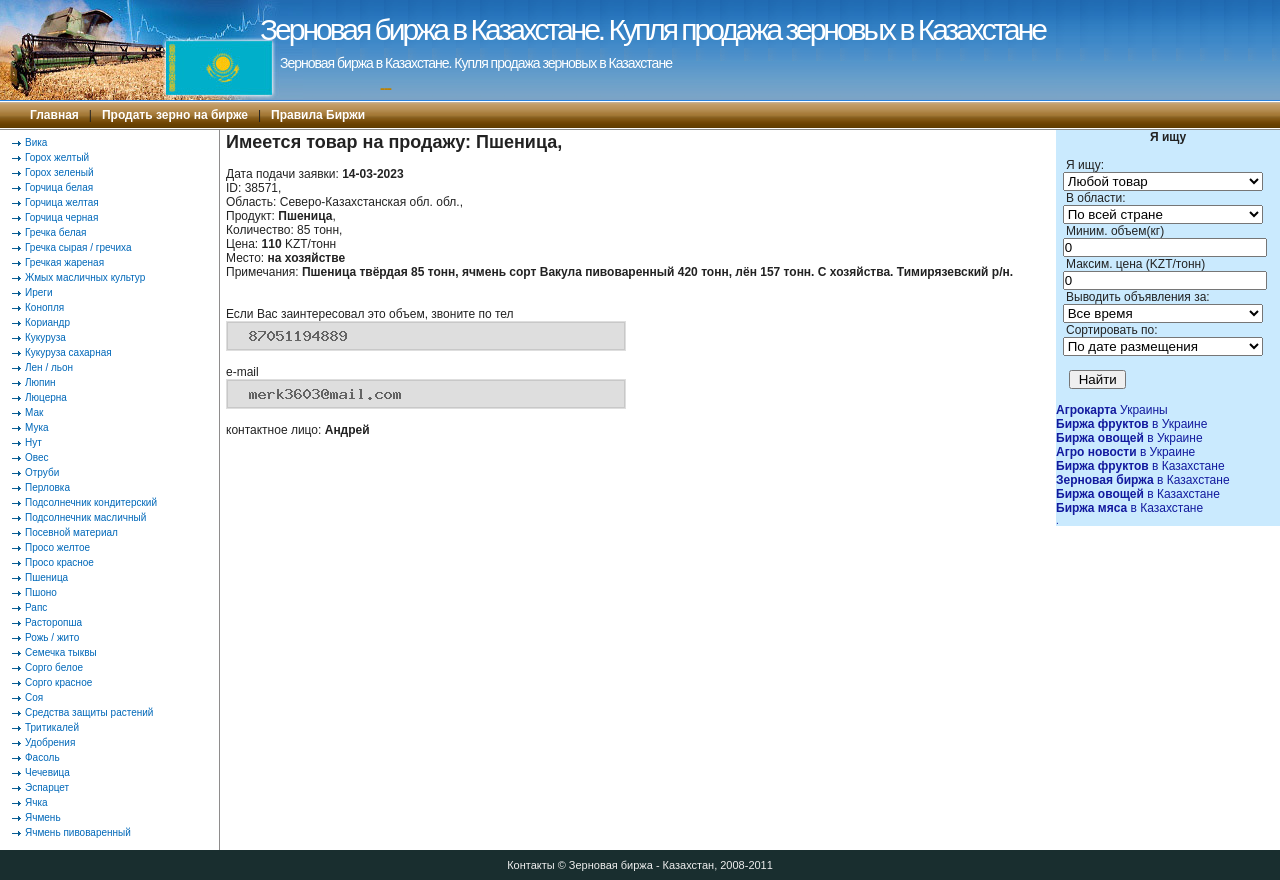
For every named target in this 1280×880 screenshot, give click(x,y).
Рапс (36, 607)
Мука (37, 427)
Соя (34, 697)
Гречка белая (55, 232)
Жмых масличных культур (85, 277)
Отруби (42, 472)
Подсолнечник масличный (85, 517)
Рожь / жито (52, 637)
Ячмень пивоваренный (78, 832)
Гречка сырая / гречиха (78, 247)
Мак (34, 412)
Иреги (39, 292)
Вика (36, 142)
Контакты (531, 865)
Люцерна (46, 397)
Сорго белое (54, 667)
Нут (33, 442)
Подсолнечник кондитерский (91, 502)
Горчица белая (59, 187)
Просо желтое (57, 547)
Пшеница (46, 577)
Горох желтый (57, 157)
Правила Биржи (318, 115)
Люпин (40, 382)
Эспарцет (47, 787)
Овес (37, 457)
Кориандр (47, 322)
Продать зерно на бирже (175, 115)
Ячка (36, 802)
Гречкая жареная (64, 262)
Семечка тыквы (61, 652)
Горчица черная (61, 217)
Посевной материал (71, 532)
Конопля (44, 307)
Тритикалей (52, 727)
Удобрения (50, 742)
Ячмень (43, 817)
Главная (54, 115)
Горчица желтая (62, 202)
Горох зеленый (59, 172)
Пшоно (41, 592)
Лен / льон (49, 367)
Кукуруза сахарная (68, 352)
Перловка (47, 487)
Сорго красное (58, 682)
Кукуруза (45, 337)
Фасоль (42, 757)
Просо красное (59, 562)
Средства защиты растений (89, 712)
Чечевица (47, 772)
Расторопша (53, 622)
